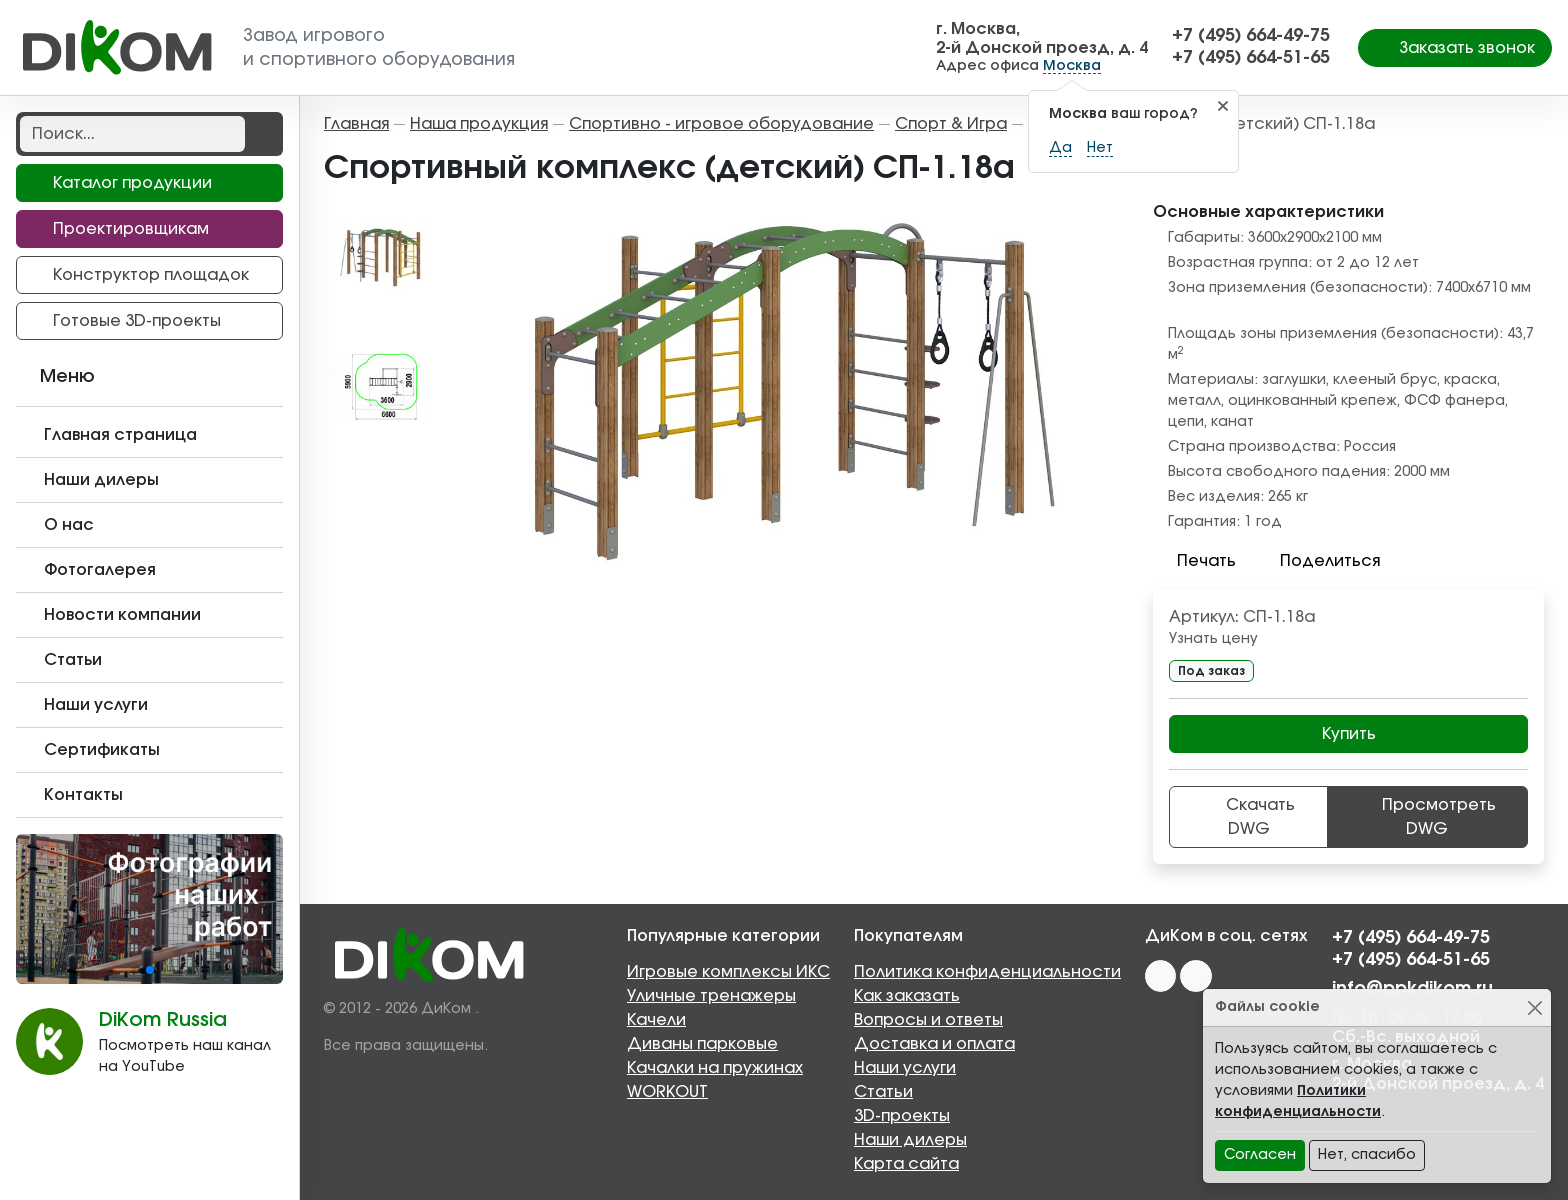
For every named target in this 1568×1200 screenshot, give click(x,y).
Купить (1349, 734)
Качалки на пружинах (715, 1068)
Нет (1100, 148)
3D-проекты (902, 1116)
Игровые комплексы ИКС (728, 972)
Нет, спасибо (1367, 1155)
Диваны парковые (702, 1044)
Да (1060, 148)
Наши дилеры (910, 1140)
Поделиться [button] (1318, 561)
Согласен (1260, 1155)
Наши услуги (905, 1068)
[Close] (1534, 1007)
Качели (656, 1020)
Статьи (883, 1092)
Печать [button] (1194, 561)
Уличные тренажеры (711, 996)
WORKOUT (667, 1092)
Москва (1072, 66)
